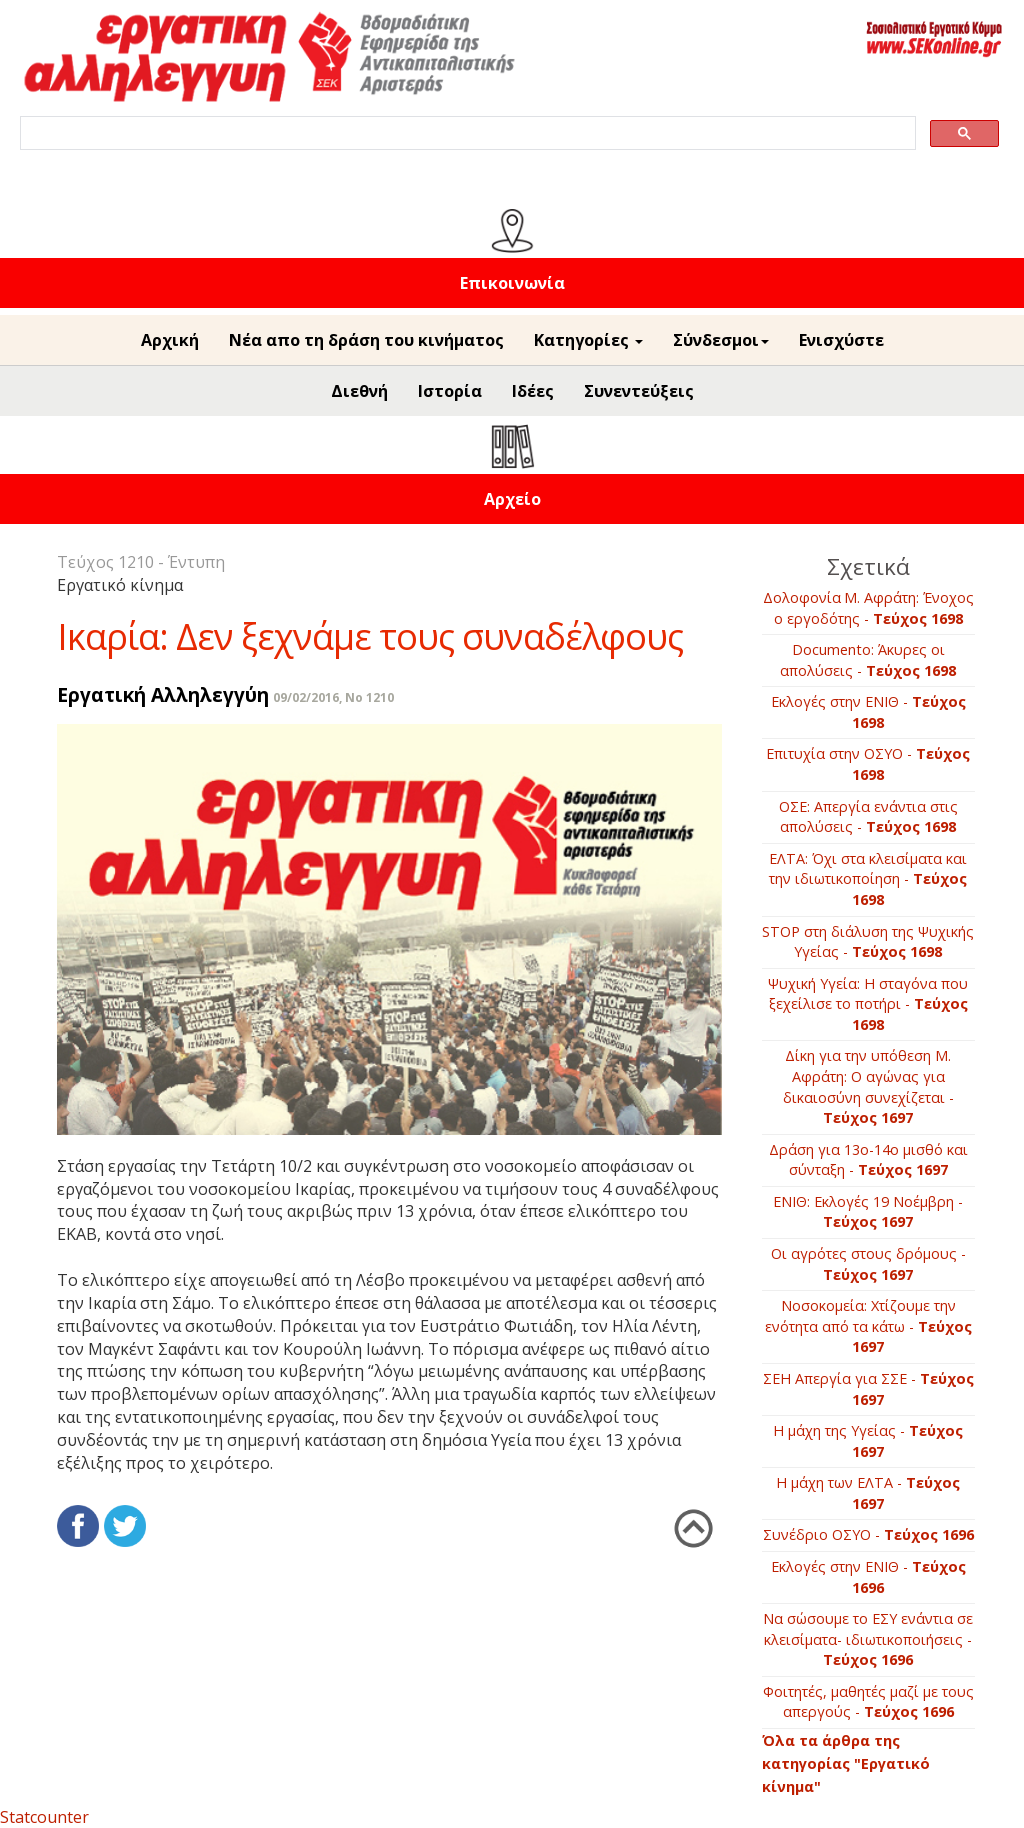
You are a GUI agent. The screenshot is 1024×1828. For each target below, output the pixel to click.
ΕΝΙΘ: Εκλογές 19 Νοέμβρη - (868, 1212)
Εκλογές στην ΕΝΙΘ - (868, 712)
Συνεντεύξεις (639, 391)
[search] (466, 133)
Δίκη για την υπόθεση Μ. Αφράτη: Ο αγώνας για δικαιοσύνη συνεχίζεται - (868, 1086)
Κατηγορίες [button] (588, 340)
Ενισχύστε (841, 340)
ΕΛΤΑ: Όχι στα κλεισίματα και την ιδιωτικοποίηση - (868, 879)
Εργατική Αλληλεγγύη (163, 694)
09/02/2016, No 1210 (333, 697)
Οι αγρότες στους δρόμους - (868, 1264)
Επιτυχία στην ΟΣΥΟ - (868, 764)
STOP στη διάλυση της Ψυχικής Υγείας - (868, 942)
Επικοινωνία (512, 283)
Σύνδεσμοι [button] (721, 340)
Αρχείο (512, 499)
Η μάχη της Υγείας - (868, 1441)
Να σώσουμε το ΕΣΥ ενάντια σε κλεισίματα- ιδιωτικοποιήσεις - (868, 1639)
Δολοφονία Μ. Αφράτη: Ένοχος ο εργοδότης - (868, 608)
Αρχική (170, 340)
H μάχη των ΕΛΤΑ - (868, 1493)
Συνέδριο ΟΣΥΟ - (868, 1534)
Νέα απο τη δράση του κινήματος (366, 340)
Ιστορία (450, 391)
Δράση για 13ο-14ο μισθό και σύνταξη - (868, 1160)
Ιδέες (533, 391)
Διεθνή (359, 391)
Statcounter (44, 1817)
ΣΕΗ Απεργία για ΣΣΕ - (868, 1389)
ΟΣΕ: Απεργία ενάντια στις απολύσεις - (868, 817)
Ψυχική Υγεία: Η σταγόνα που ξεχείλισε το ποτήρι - (868, 1004)
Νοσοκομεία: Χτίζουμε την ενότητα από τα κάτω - (868, 1326)
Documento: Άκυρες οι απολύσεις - (868, 660)
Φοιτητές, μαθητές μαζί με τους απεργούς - (868, 1702)
